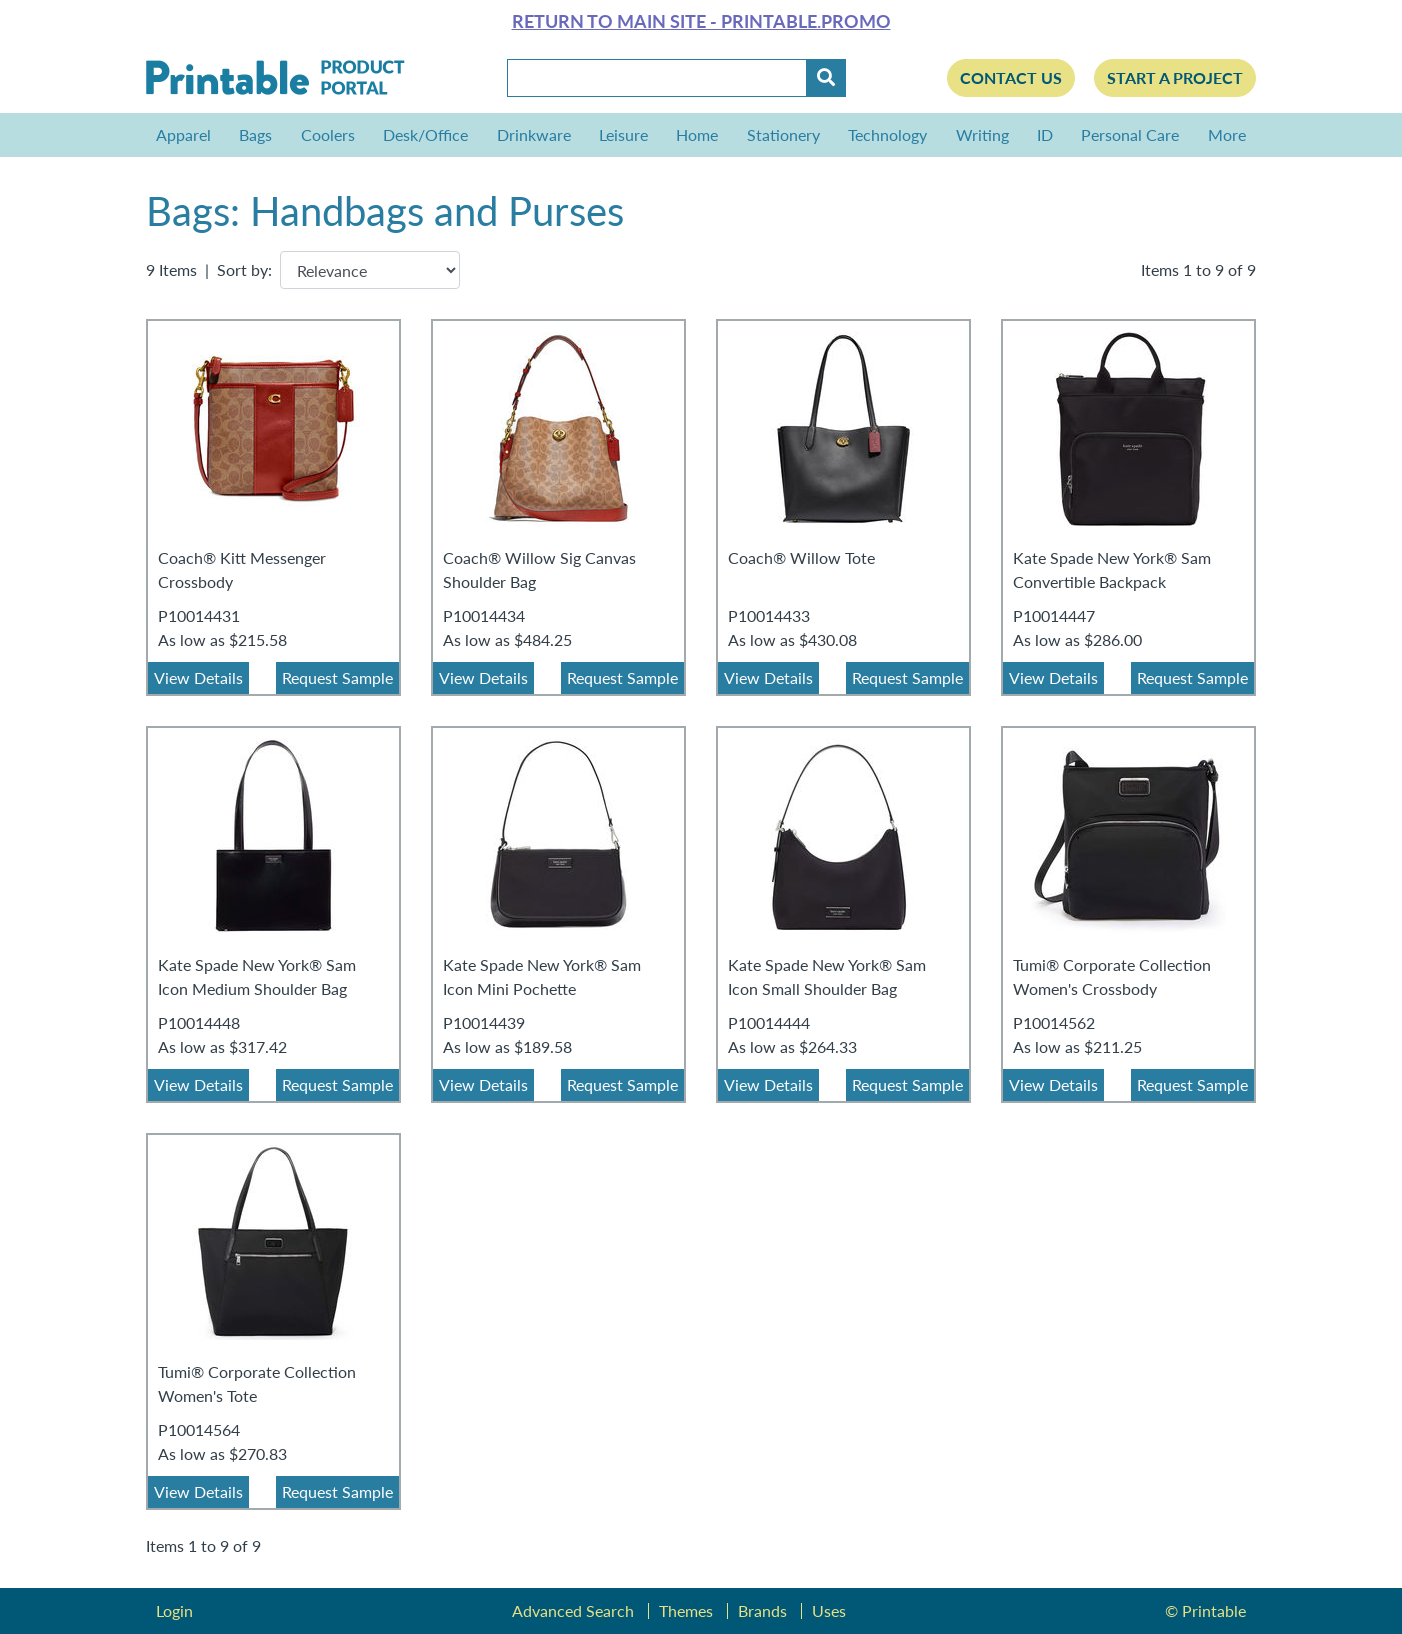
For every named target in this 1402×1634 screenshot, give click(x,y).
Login (174, 1610)
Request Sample (337, 677)
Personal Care (1130, 134)
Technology (887, 134)
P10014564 (199, 1429)
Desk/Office (425, 134)
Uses (829, 1610)
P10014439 (484, 1022)
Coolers (328, 134)
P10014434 (484, 615)
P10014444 (769, 1022)
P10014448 (199, 1022)
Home (697, 134)
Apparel (183, 134)
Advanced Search (573, 1610)
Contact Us (1011, 77)
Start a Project (1175, 77)
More (1222, 134)
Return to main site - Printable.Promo (701, 21)
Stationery (783, 134)
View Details (198, 677)
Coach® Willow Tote (801, 557)
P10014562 (1054, 1022)
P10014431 (199, 615)
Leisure (623, 134)
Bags (255, 134)
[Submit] (826, 78)
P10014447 (1054, 615)
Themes (686, 1610)
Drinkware (534, 134)
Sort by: (244, 269)
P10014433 (769, 615)
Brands (762, 1610)
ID (1045, 134)
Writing (982, 134)
